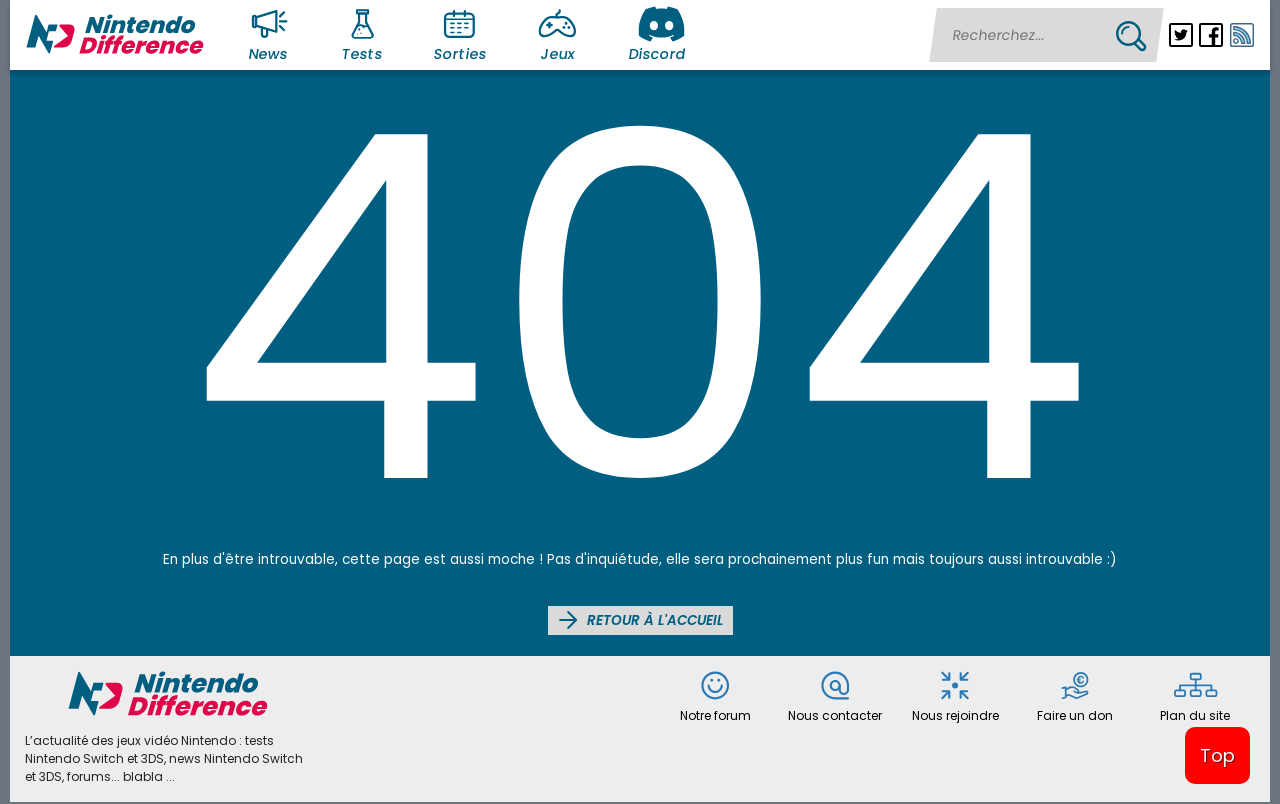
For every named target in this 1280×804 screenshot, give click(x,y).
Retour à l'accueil (640, 620)
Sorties (460, 34)
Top (1217, 755)
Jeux (562, 34)
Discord (657, 34)
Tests (365, 34)
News (272, 34)
